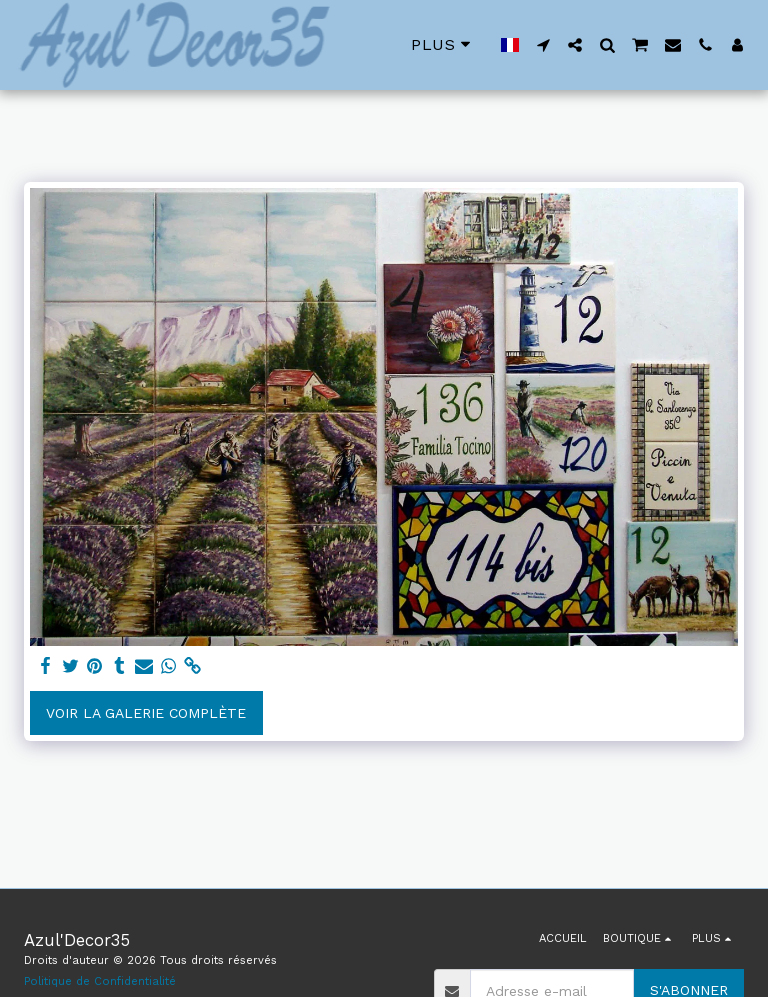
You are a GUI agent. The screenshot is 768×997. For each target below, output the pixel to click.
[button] (543, 45)
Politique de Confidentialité (100, 981)
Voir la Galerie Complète (146, 713)
